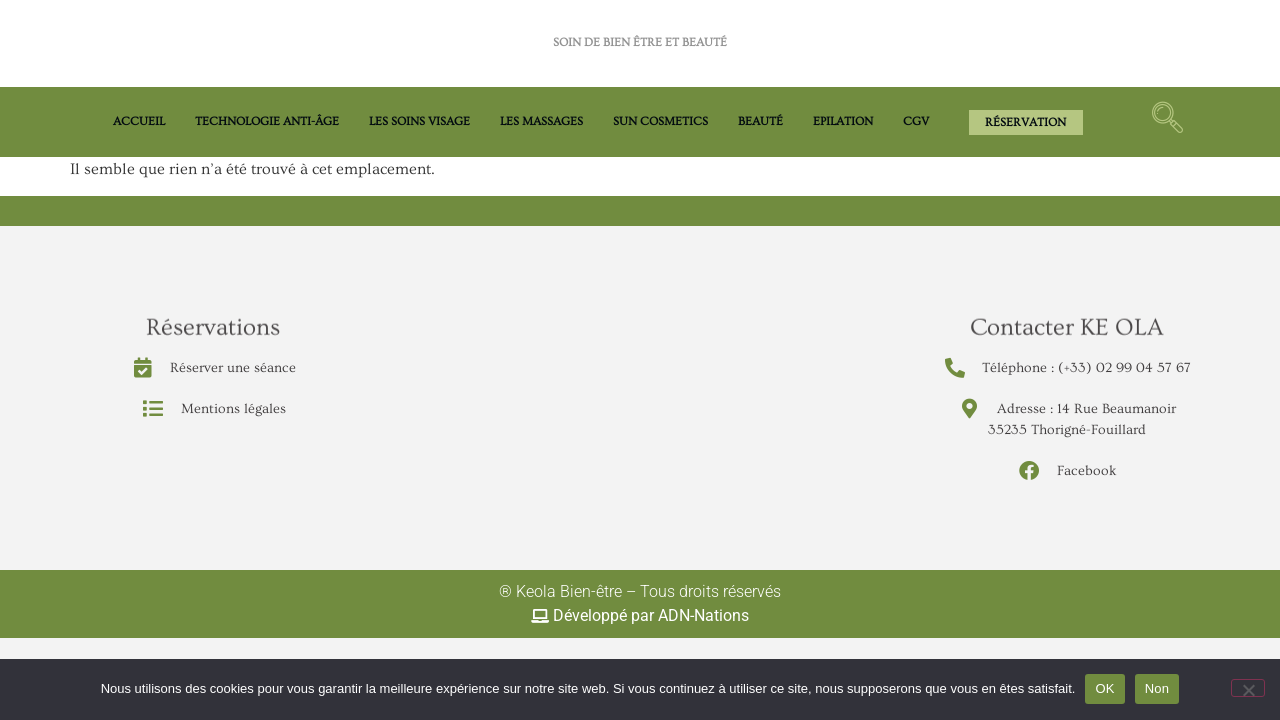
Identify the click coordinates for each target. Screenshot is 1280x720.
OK (1104, 688)
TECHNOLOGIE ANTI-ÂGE (267, 121)
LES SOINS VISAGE (419, 121)
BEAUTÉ (760, 121)
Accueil (139, 121)
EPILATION (843, 121)
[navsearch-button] (1167, 122)
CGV (916, 121)
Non (1157, 688)
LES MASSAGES (541, 121)
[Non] (1248, 688)
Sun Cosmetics (660, 121)
